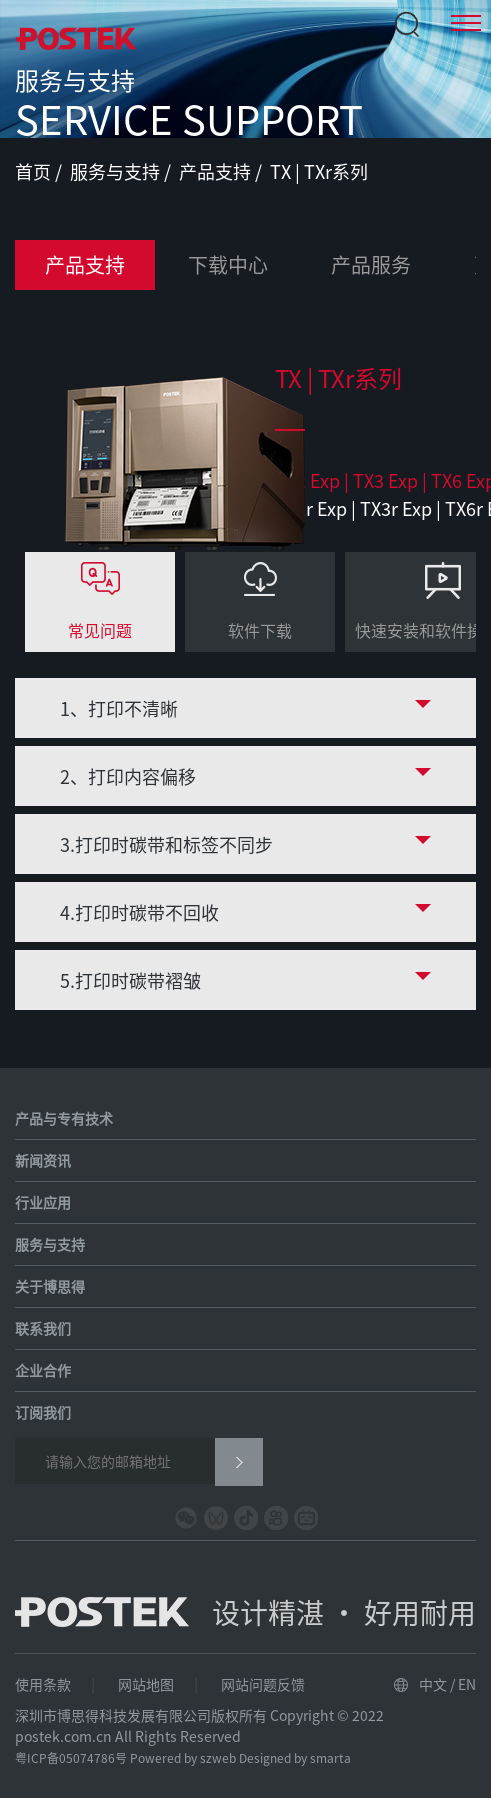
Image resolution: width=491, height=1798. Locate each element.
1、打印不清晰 (119, 708)
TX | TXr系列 (319, 171)
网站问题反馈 (263, 1684)
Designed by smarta (295, 1757)
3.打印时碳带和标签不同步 (166, 844)
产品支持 (217, 171)
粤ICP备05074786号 (71, 1757)
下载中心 (228, 264)
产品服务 (371, 264)
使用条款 (43, 1684)
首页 (35, 171)
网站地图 (146, 1684)
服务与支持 (117, 171)
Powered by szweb (183, 1757)
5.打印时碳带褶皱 (130, 980)
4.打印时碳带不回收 (139, 912)
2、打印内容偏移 (128, 776)
